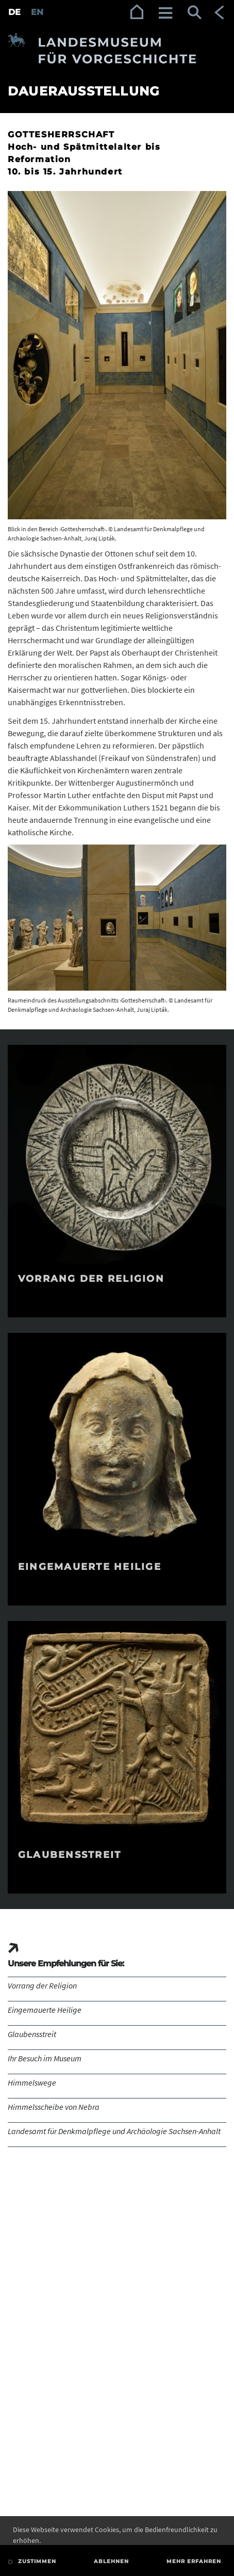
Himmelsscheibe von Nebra (53, 2107)
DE (14, 12)
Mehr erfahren (193, 2561)
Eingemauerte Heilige (44, 2010)
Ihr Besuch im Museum (44, 2058)
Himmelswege (32, 2082)
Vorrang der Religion (42, 1985)
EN (37, 12)
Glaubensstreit (32, 2034)
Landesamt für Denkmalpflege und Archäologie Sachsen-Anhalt (114, 2131)
